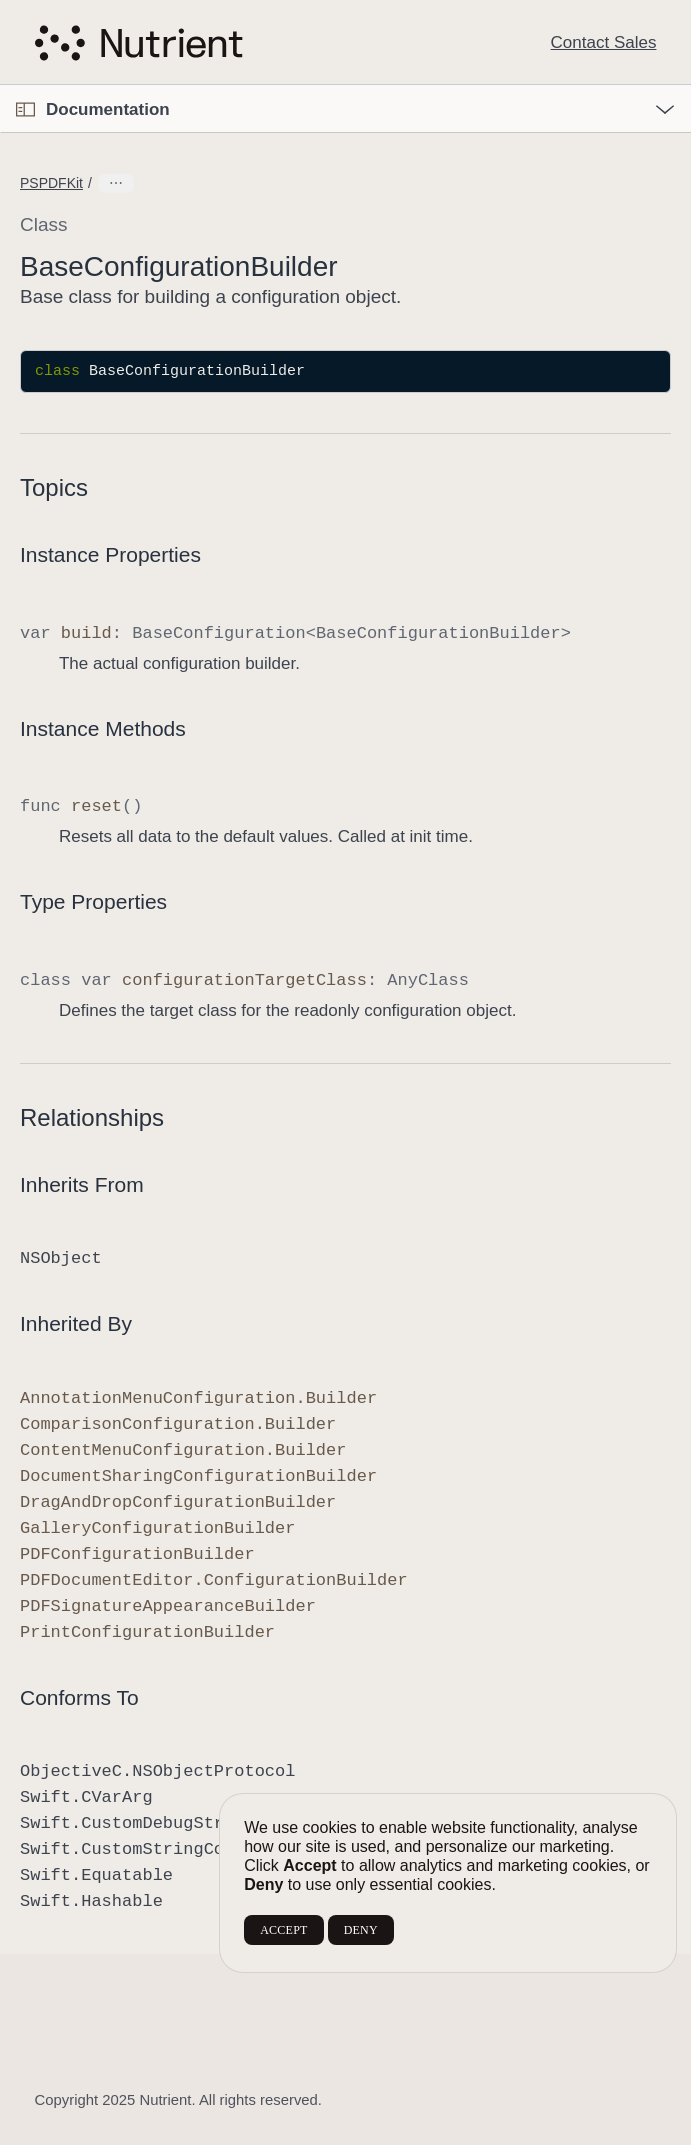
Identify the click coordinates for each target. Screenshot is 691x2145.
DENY (361, 1930)
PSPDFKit (51, 183)
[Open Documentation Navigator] (25, 109)
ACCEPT (283, 1930)
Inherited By (76, 1323)
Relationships (92, 1117)
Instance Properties (110, 554)
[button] (0, 85)
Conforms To (79, 1697)
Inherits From (82, 1184)
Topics (54, 487)
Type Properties (93, 901)
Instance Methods (103, 728)
